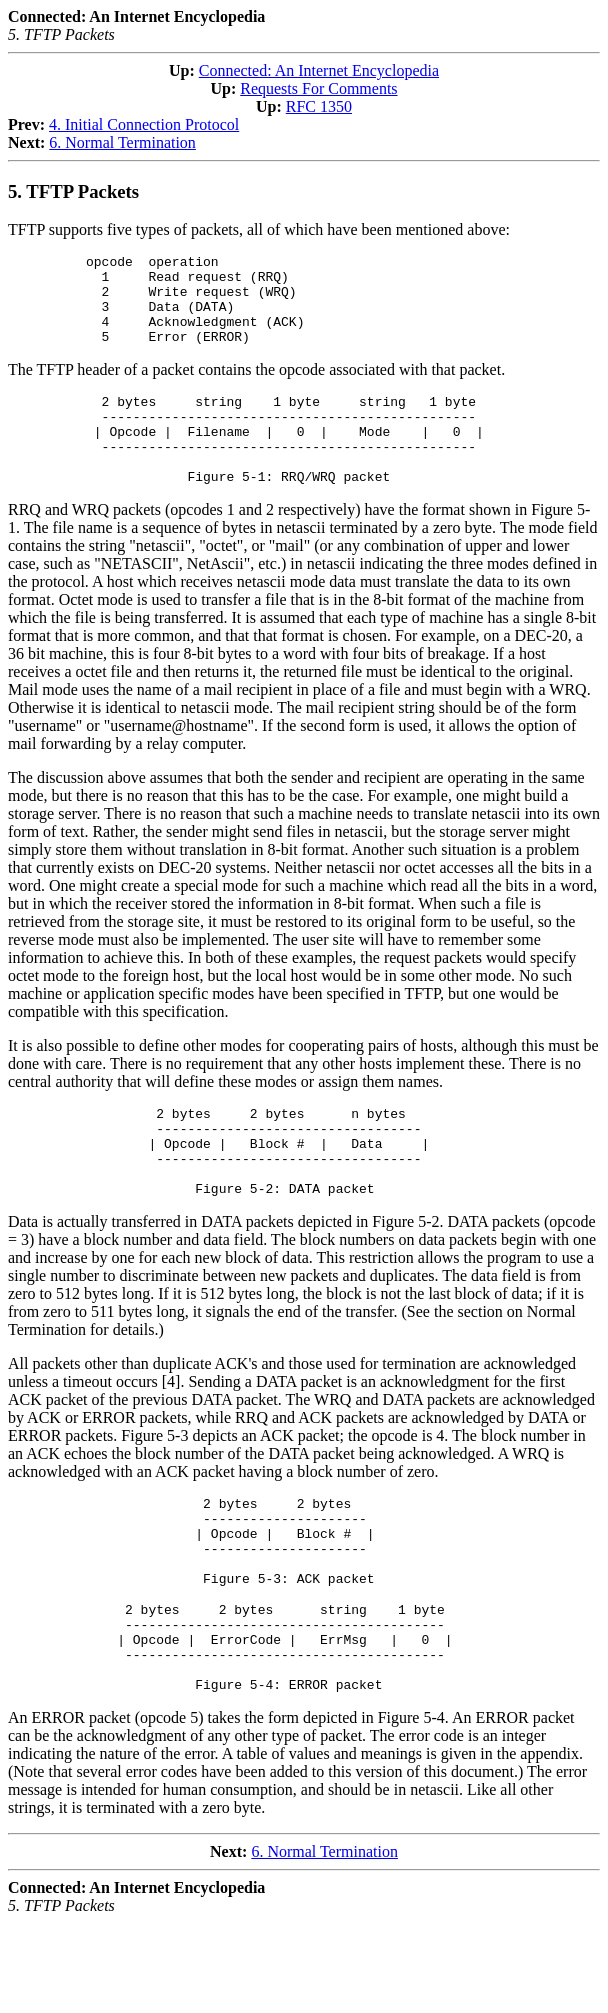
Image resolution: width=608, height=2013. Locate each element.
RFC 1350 (319, 106)
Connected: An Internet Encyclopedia (319, 70)
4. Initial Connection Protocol (144, 124)
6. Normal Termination (122, 142)
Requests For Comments (318, 88)
